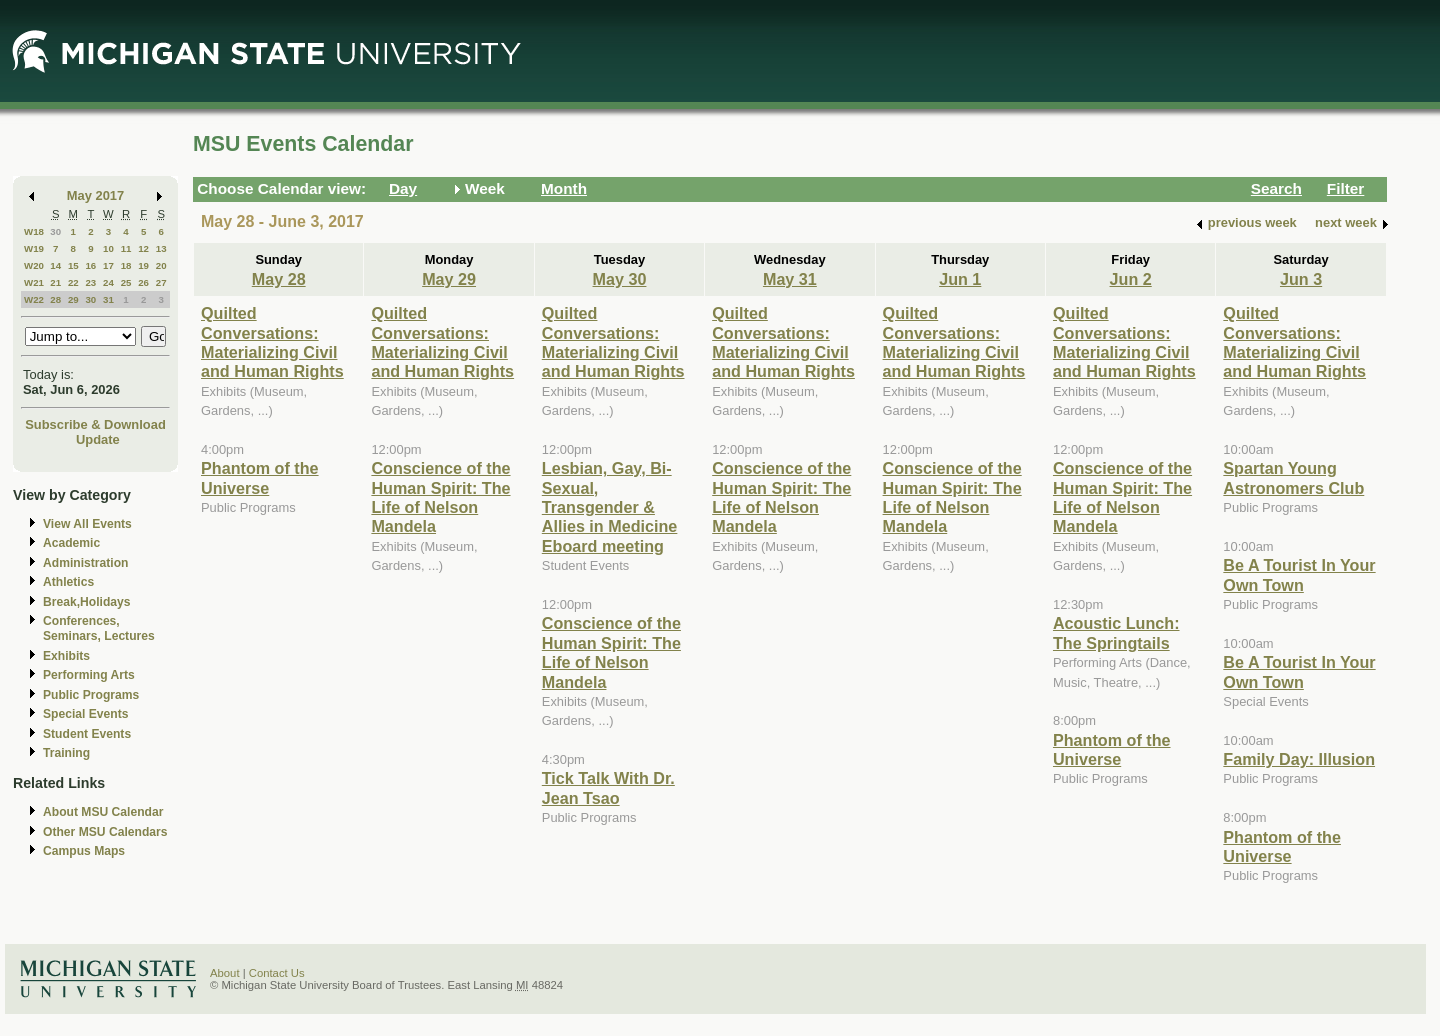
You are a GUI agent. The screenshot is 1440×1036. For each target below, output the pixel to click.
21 (55, 282)
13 (161, 248)
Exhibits (66, 656)
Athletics (68, 582)
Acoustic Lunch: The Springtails (1116, 632)
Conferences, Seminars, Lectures (99, 628)
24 (108, 282)
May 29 (449, 279)
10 (108, 248)
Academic (71, 543)
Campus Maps (84, 851)
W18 (34, 231)
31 (108, 299)
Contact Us (277, 973)
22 (73, 282)
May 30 (620, 279)
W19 (34, 248)
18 (126, 265)
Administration (85, 563)
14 (55, 265)
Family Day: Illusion (1299, 759)
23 (90, 282)
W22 (34, 299)
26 (143, 282)
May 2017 (95, 195)
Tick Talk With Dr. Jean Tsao (608, 787)
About (225, 973)
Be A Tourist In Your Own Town (1299, 574)
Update (98, 439)
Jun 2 (1131, 279)
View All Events (87, 524)
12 (143, 248)
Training (66, 753)
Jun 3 (1301, 279)
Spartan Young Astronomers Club (1293, 477)
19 (143, 265)
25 (126, 282)
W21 (34, 282)
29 (73, 299)
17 (108, 265)
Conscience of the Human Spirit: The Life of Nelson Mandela (440, 497)
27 (161, 282)
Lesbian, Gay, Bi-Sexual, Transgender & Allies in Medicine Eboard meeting (610, 507)
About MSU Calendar (103, 812)
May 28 (279, 279)
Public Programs (91, 695)
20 (161, 265)
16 (90, 265)
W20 (34, 265)
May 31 (790, 279)
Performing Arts (89, 675)
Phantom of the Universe (260, 477)
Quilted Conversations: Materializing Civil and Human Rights (272, 342)
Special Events (85, 714)
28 (55, 299)
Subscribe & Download (95, 424)
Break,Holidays (87, 602)
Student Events (87, 734)
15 (73, 265)
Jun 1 (960, 279)
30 (55, 231)
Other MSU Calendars (105, 832)
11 (126, 248)
